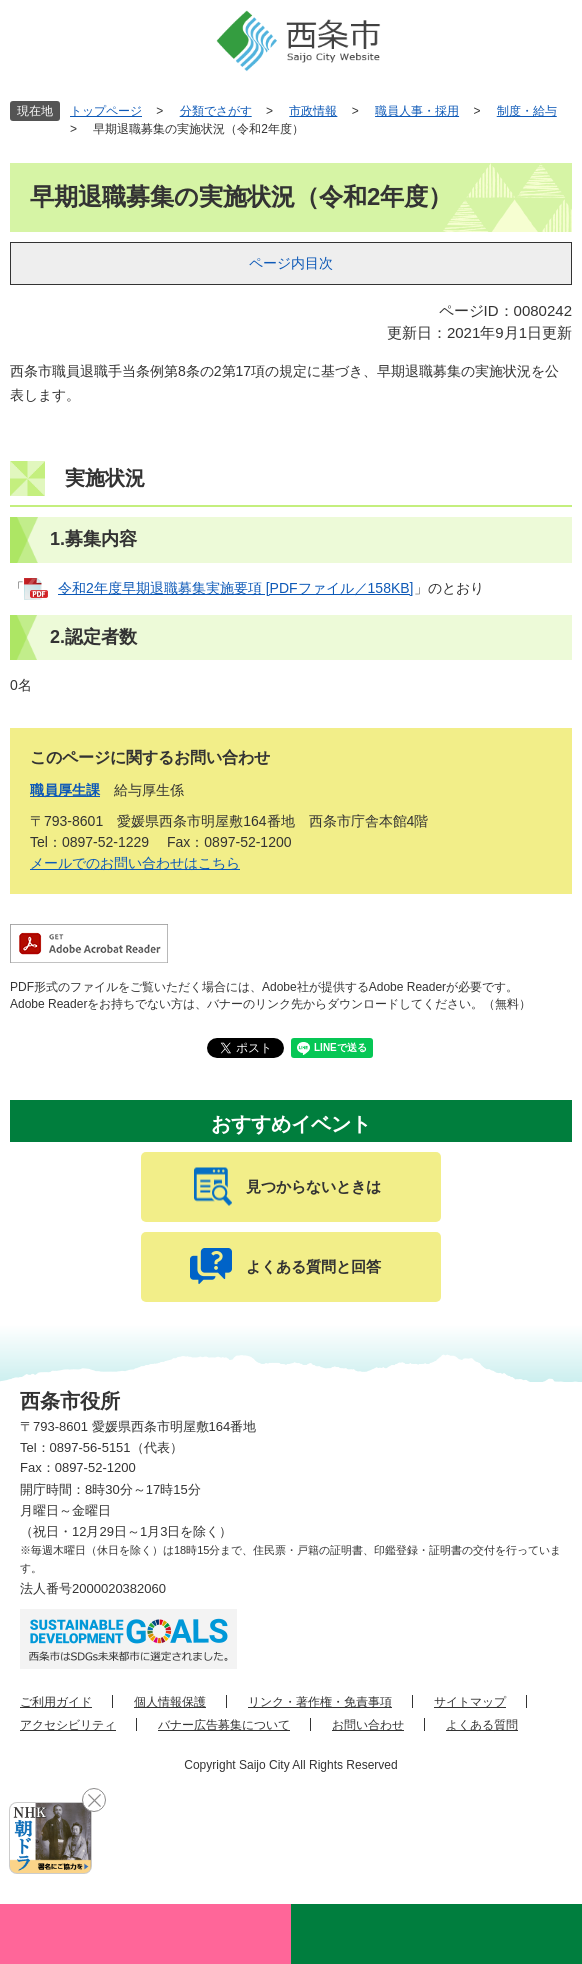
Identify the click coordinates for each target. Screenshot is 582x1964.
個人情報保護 (170, 1702)
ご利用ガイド (56, 1702)
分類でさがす (216, 111)
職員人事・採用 (417, 111)
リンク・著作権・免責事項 (320, 1702)
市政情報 (313, 111)
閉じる (94, 1800)
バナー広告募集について (224, 1725)
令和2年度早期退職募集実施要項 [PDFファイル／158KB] (236, 588)
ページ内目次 (291, 263)
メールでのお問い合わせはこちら (135, 863)
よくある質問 (482, 1725)
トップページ (106, 111)
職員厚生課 (65, 790)
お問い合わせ (368, 1725)
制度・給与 (527, 111)
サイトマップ (470, 1702)
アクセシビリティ (68, 1725)
